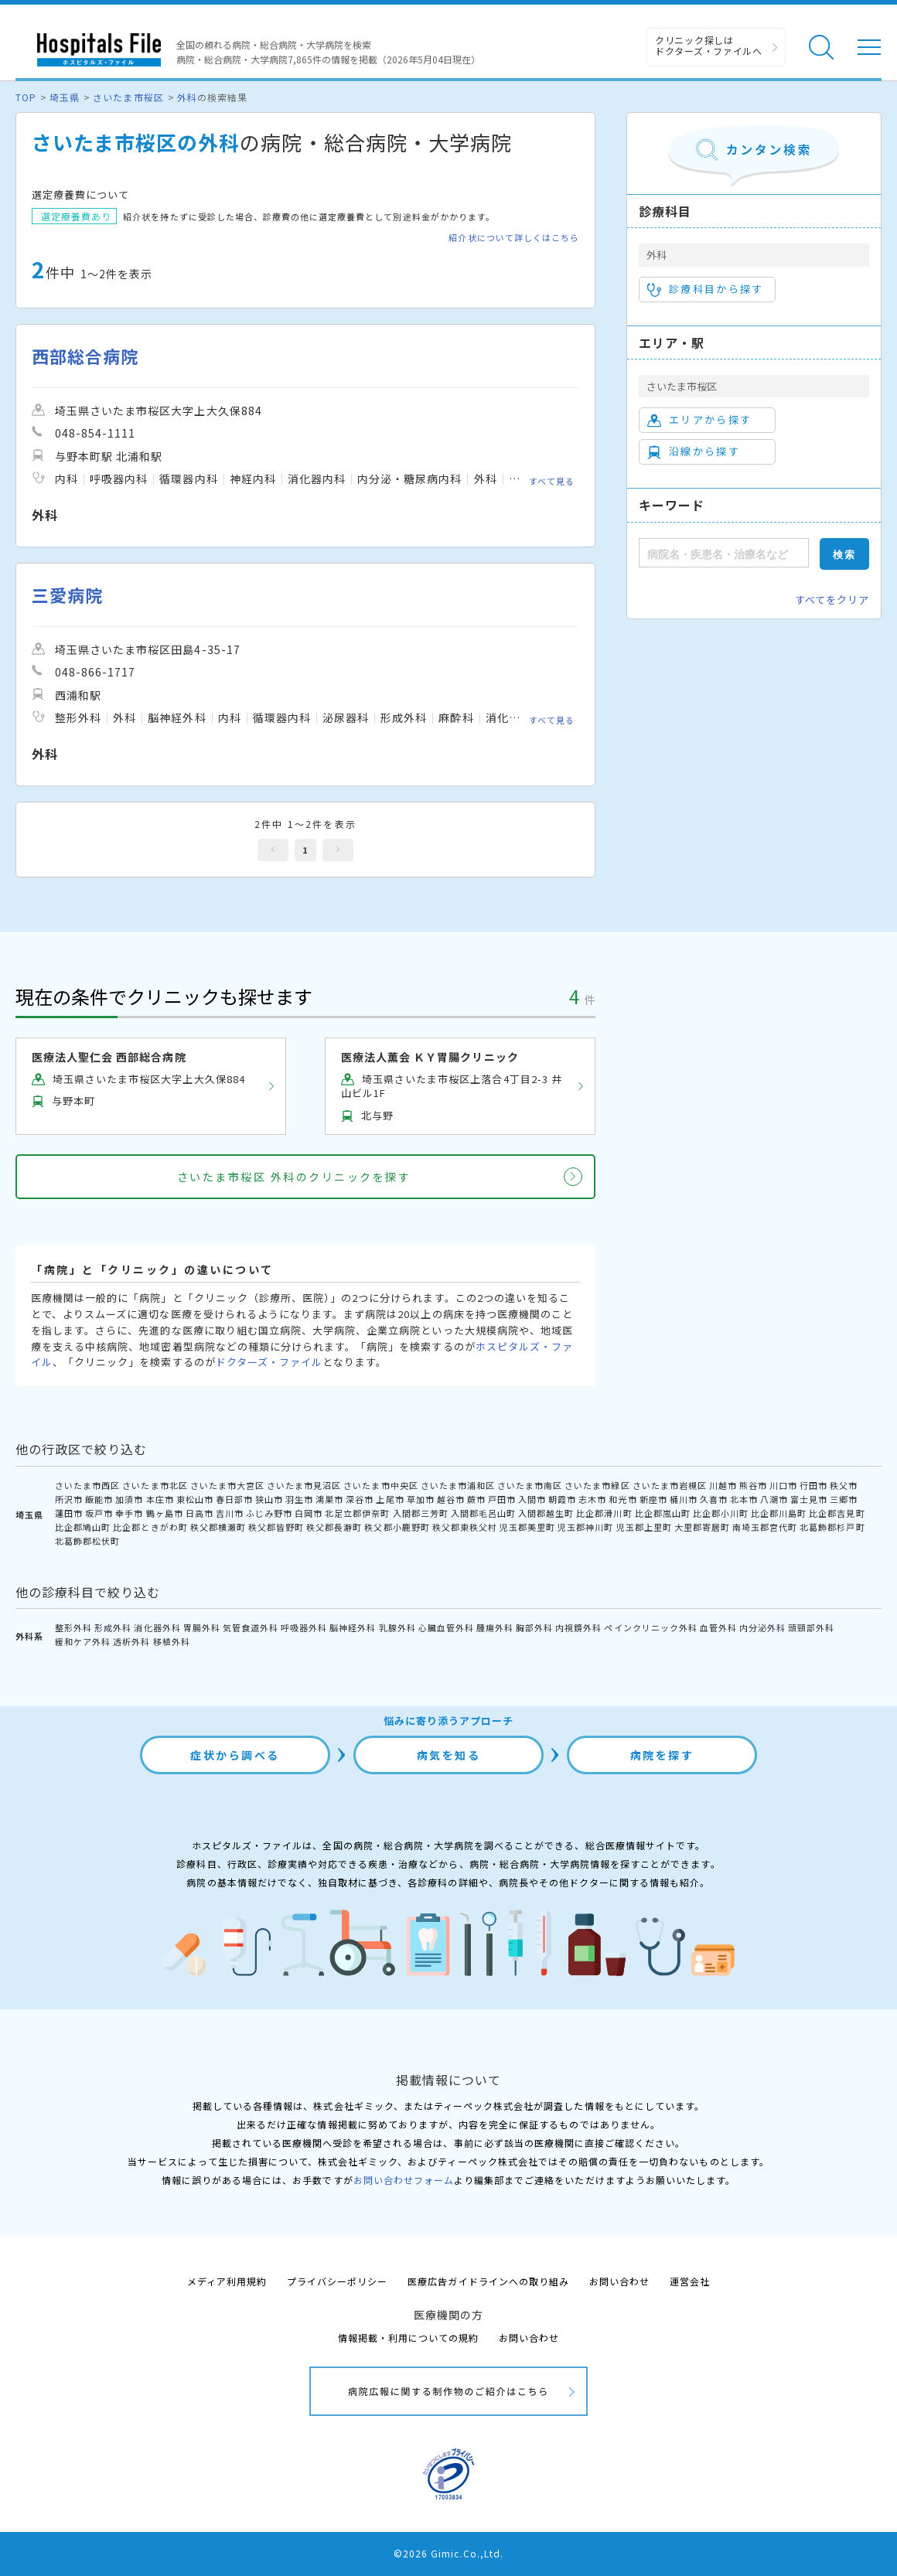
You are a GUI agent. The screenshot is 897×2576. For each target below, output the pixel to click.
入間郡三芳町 (420, 1513)
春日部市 (234, 1499)
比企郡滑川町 (604, 1513)
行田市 (813, 1485)
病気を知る (449, 1755)
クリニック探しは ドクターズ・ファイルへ (708, 45)
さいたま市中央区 (380, 1485)
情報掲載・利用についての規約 (408, 2337)
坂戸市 (99, 1513)
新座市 (653, 1499)
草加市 (421, 1499)
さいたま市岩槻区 (670, 1485)
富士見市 (808, 1499)
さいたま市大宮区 (227, 1485)
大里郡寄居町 (702, 1527)
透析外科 (131, 1641)
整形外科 (73, 1627)
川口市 (783, 1485)
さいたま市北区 (154, 1485)
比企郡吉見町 (837, 1513)
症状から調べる (235, 1755)
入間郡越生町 (546, 1513)
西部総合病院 (85, 356)
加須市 (129, 1499)
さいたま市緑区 (596, 1485)
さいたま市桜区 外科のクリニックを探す (294, 1176)
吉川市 (230, 1513)
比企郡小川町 (721, 1513)
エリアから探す (699, 420)
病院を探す (662, 1755)
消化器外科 (157, 1627)
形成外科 (112, 1627)
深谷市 (359, 1499)
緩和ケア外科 (83, 1641)
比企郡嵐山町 (663, 1513)
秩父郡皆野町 (276, 1527)
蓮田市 (69, 1513)
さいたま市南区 (529, 1485)
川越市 (723, 1485)
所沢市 (69, 1499)
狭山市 (269, 1499)
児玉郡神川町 (585, 1527)
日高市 (199, 1513)
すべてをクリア (832, 599)
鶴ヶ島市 (164, 1513)
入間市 (532, 1499)
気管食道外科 (250, 1627)
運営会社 (690, 2281)
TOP (25, 97)
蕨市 (476, 1499)
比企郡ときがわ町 (150, 1527)
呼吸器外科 (304, 1627)
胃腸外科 (201, 1627)
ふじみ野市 (269, 1513)
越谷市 (451, 1499)
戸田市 (502, 1499)
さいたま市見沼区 (304, 1485)
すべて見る (552, 481)
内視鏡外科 (578, 1627)
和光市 (622, 1499)
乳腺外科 (397, 1627)
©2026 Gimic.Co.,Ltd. (448, 2553)
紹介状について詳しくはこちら (513, 238)
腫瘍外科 (494, 1627)
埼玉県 (64, 97)
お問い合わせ (619, 2281)
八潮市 (774, 1499)
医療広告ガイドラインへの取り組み (488, 2281)
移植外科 (171, 1641)
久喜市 (714, 1499)
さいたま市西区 (87, 1485)
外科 (187, 97)
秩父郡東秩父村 (464, 1527)
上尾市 (390, 1499)
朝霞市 (562, 1499)
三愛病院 (67, 595)
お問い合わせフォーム (403, 2179)
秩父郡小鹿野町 (396, 1527)
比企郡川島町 (779, 1513)
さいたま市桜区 (128, 97)
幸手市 (129, 1513)
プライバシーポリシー (337, 2281)
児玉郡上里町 (644, 1527)
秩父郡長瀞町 (334, 1527)
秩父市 (844, 1485)
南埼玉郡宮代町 (764, 1527)
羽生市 (299, 1499)
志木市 (592, 1499)
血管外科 (718, 1627)
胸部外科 (534, 1627)
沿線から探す (693, 451)
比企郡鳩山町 (83, 1527)
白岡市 (308, 1513)
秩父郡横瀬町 (218, 1527)
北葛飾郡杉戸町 (832, 1527)
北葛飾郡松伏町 (87, 1541)
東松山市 (194, 1499)
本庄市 (160, 1499)
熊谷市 (753, 1485)
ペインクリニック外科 (650, 1627)
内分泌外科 (762, 1627)
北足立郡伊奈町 (357, 1513)
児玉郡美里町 (527, 1527)
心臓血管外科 (446, 1627)
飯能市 (99, 1499)
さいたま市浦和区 (458, 1485)
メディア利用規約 (227, 2281)
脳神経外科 (352, 1627)
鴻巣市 (329, 1499)
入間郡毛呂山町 (483, 1513)
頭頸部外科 (811, 1627)
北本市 (744, 1499)
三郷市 (844, 1499)
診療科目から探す (705, 289)
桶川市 (683, 1499)
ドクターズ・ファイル (269, 1361)
